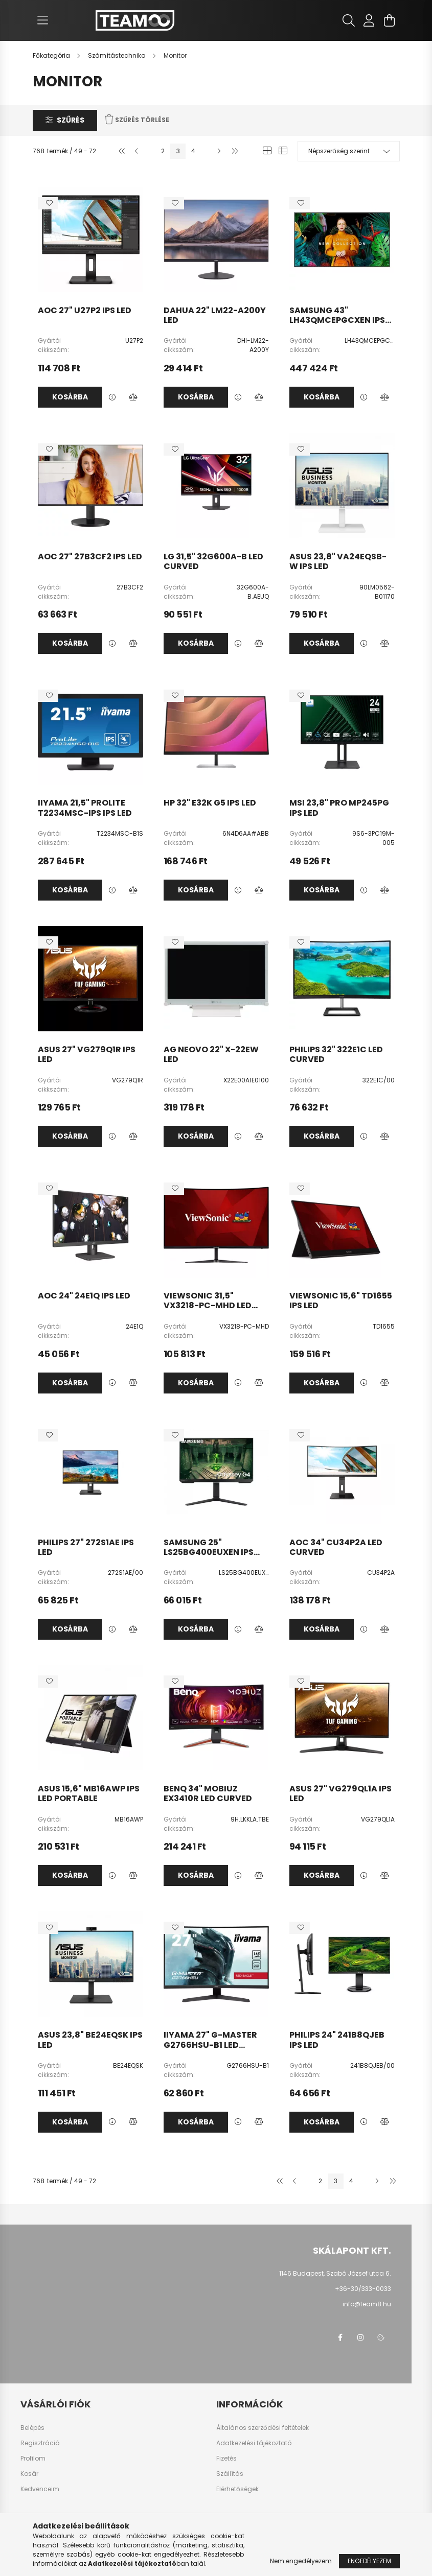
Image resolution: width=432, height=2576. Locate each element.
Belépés (32, 2427)
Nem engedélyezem (301, 2561)
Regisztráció (39, 2443)
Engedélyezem (369, 2561)
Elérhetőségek (237, 2489)
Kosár (29, 2473)
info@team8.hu (367, 2304)
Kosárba (70, 397)
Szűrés (70, 120)
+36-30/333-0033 (363, 2288)
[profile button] (369, 20)
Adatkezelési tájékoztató (253, 2443)
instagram (360, 2337)
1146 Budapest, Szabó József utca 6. (335, 2273)
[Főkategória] (52, 55)
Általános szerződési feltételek (262, 2427)
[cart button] (389, 20)
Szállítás (229, 2473)
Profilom (33, 2458)
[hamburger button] (43, 20)
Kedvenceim (39, 2489)
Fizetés (226, 2458)
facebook (340, 2337)
